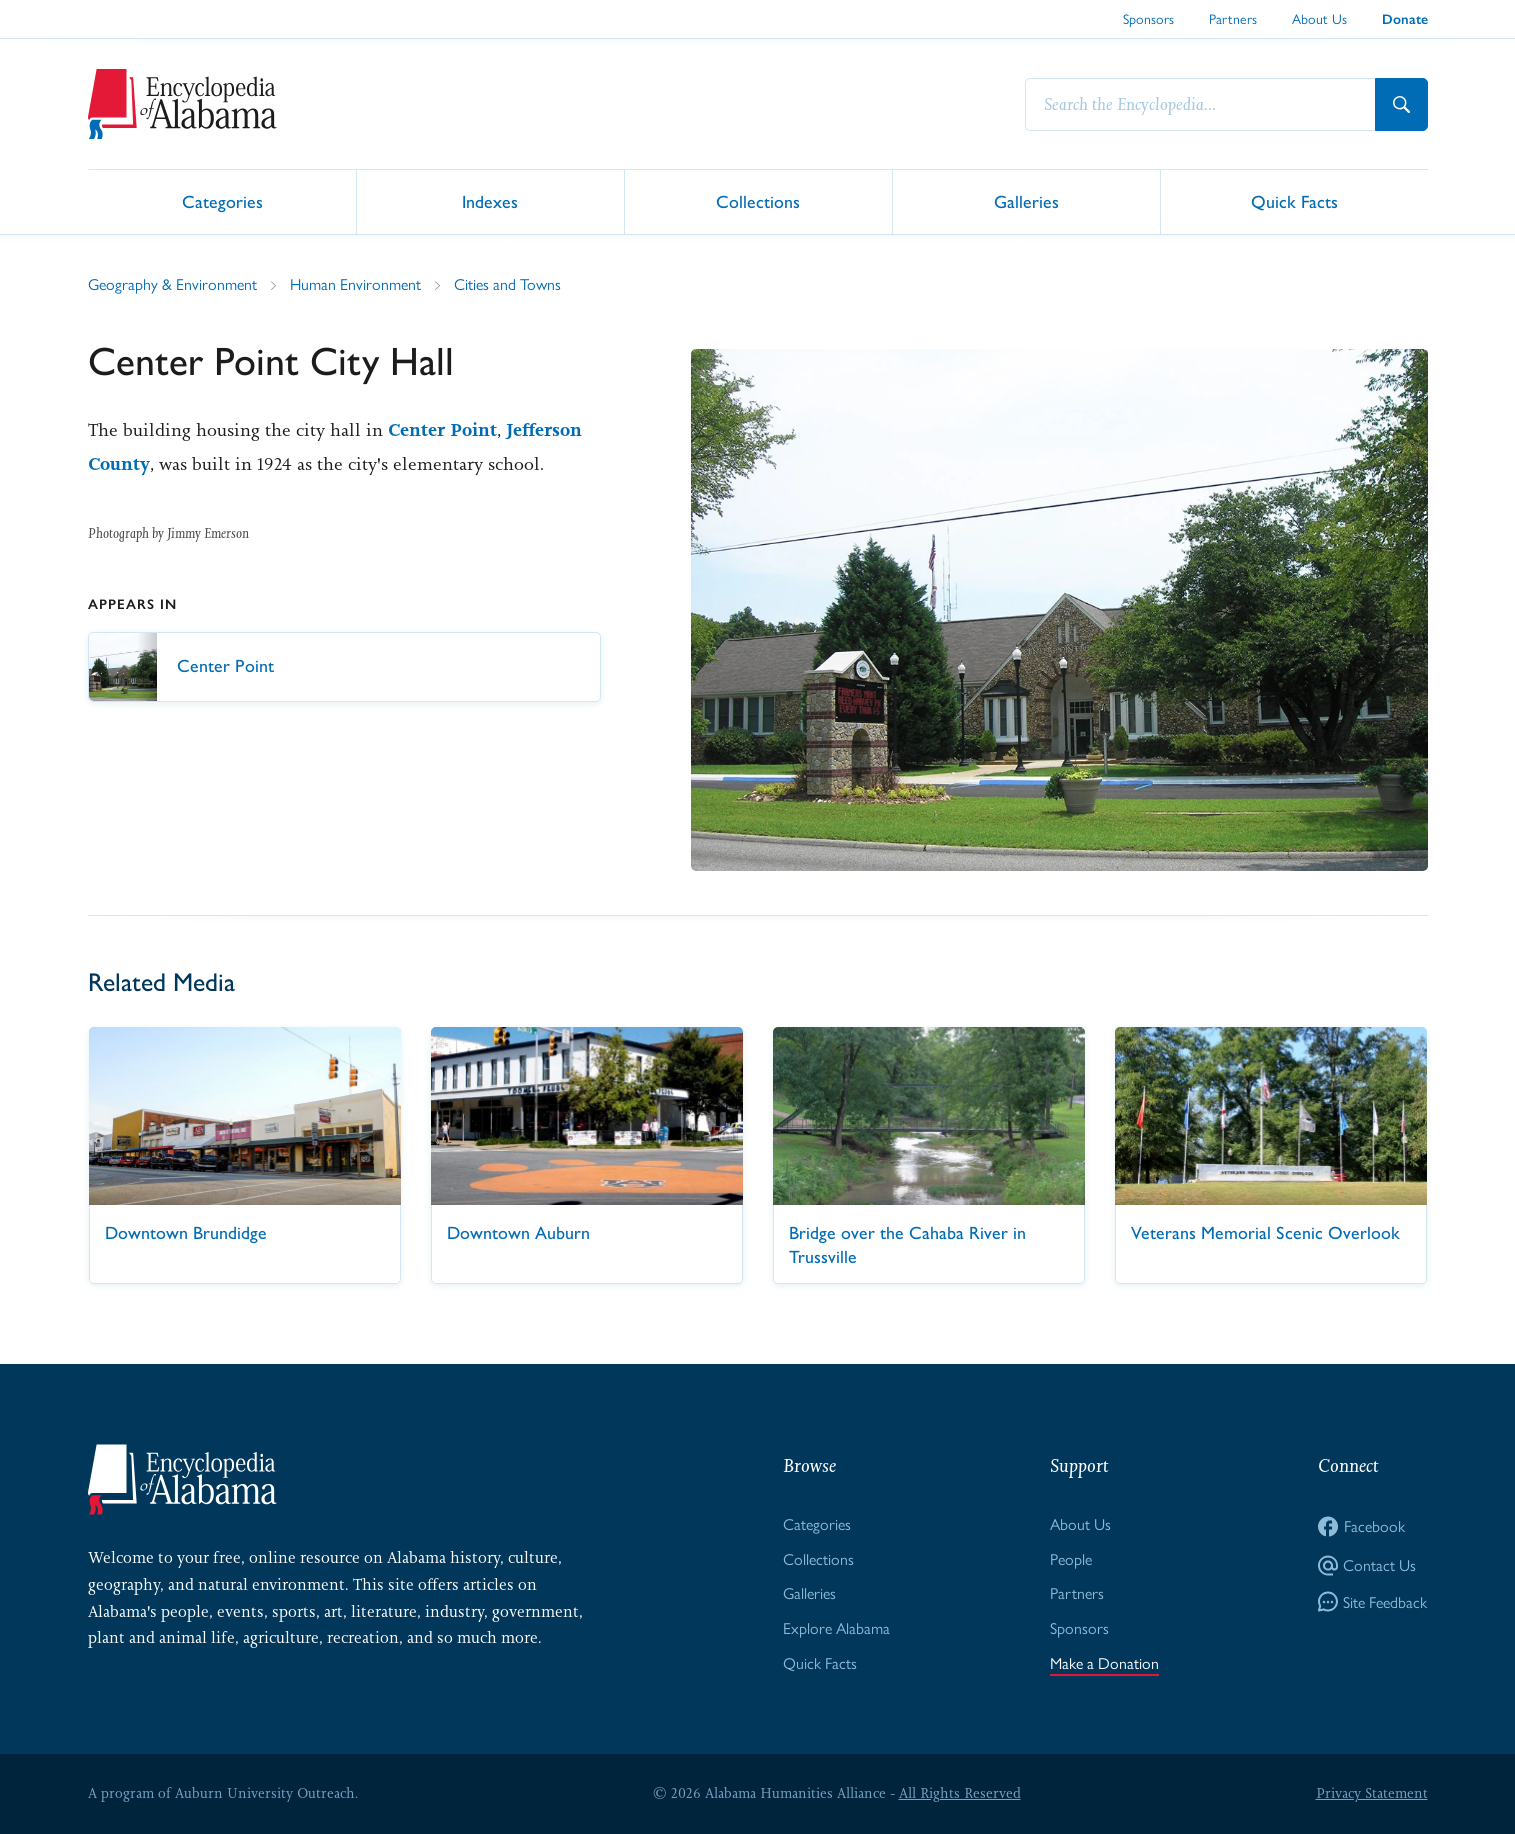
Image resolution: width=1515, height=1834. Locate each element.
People (1071, 1558)
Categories (222, 200)
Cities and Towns (507, 283)
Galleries (1026, 200)
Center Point (442, 430)
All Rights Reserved (960, 1793)
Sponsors (1148, 18)
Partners (1233, 18)
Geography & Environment (172, 283)
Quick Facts (1294, 200)
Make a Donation (1104, 1662)
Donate (1405, 19)
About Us (1319, 18)
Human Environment (355, 283)
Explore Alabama (836, 1627)
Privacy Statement (1372, 1793)
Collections (758, 200)
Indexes (490, 200)
